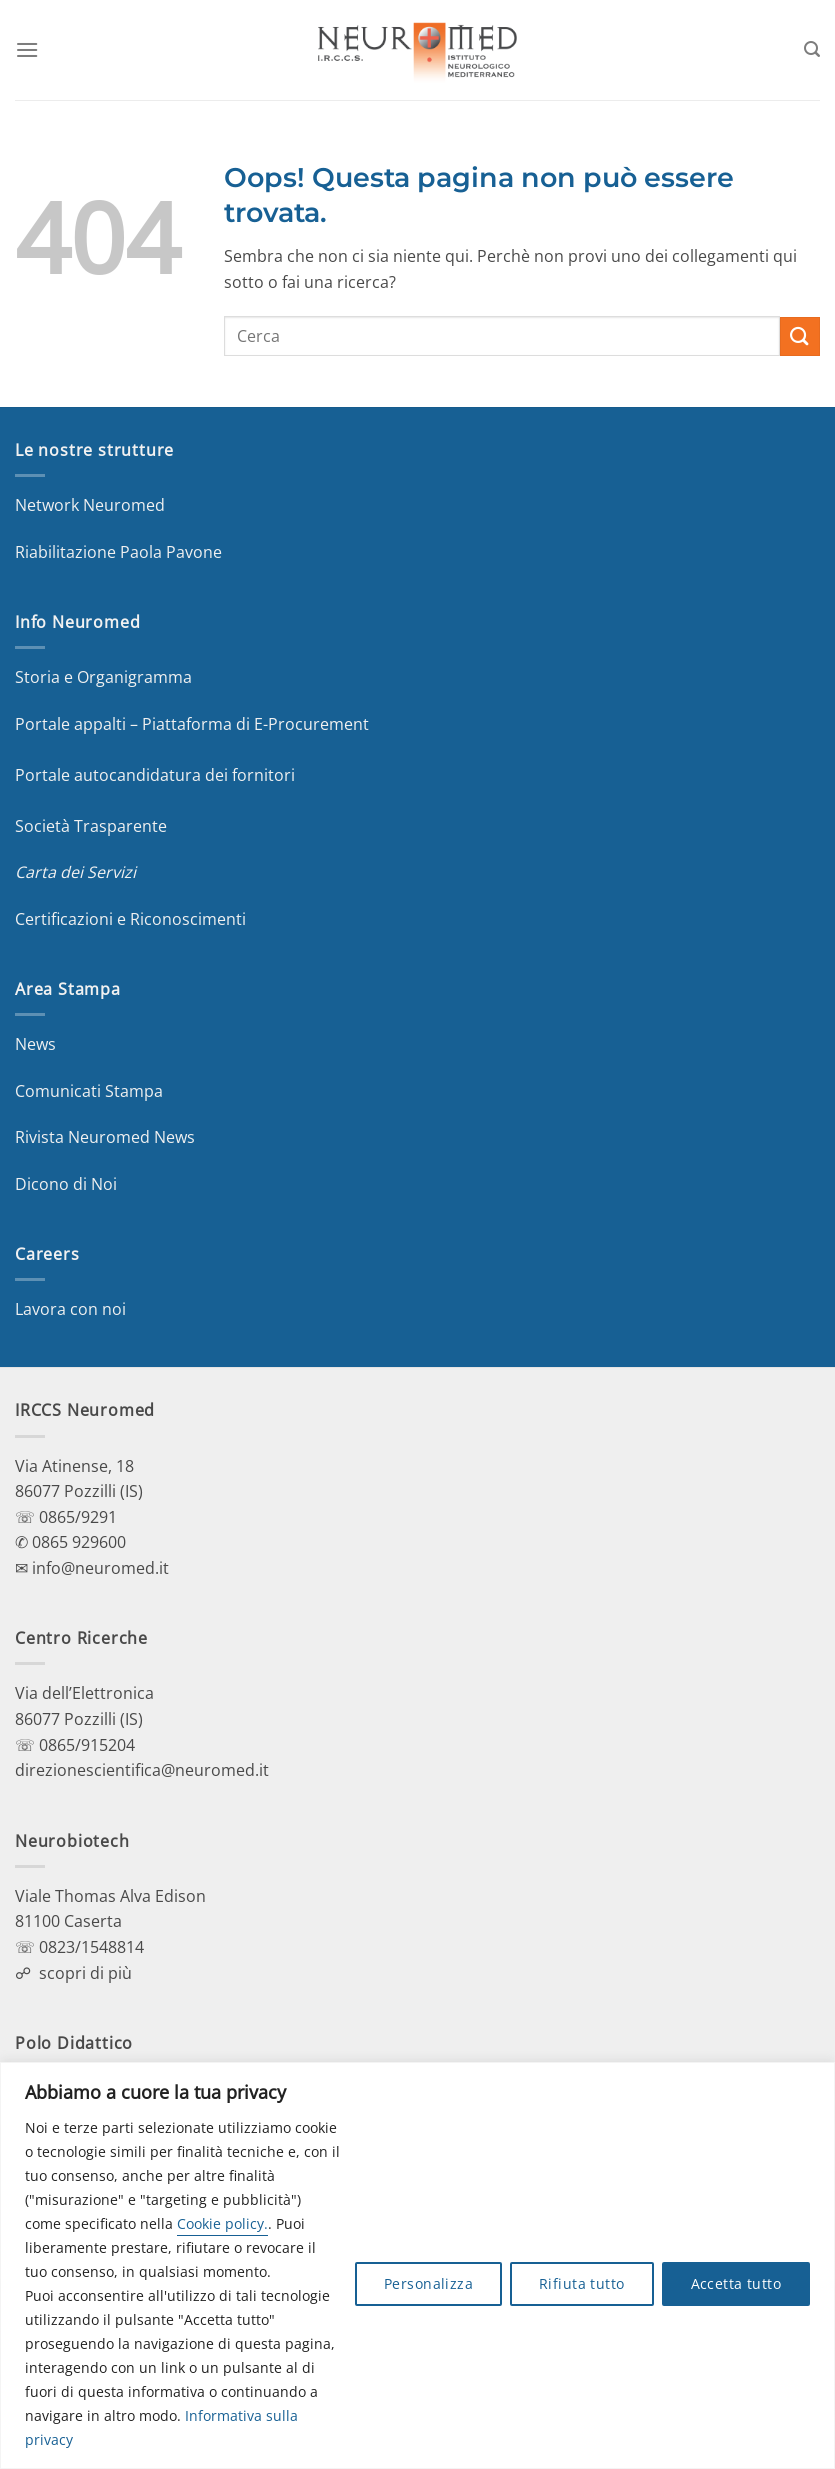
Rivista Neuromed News (105, 1137)
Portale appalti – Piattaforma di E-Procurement (192, 724)
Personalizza (428, 2283)
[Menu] (27, 49)
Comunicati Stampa (89, 1091)
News (35, 1044)
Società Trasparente (91, 826)
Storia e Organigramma (103, 677)
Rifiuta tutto (581, 2283)
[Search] (812, 49)
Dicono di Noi (66, 1184)
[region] (417, 2265)
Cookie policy (220, 2223)
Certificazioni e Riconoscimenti (130, 919)
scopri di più (85, 1973)
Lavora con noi (70, 1309)
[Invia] (800, 336)
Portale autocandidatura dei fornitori (155, 775)
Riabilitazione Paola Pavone (118, 552)
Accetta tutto (736, 2283)
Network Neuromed (90, 505)
